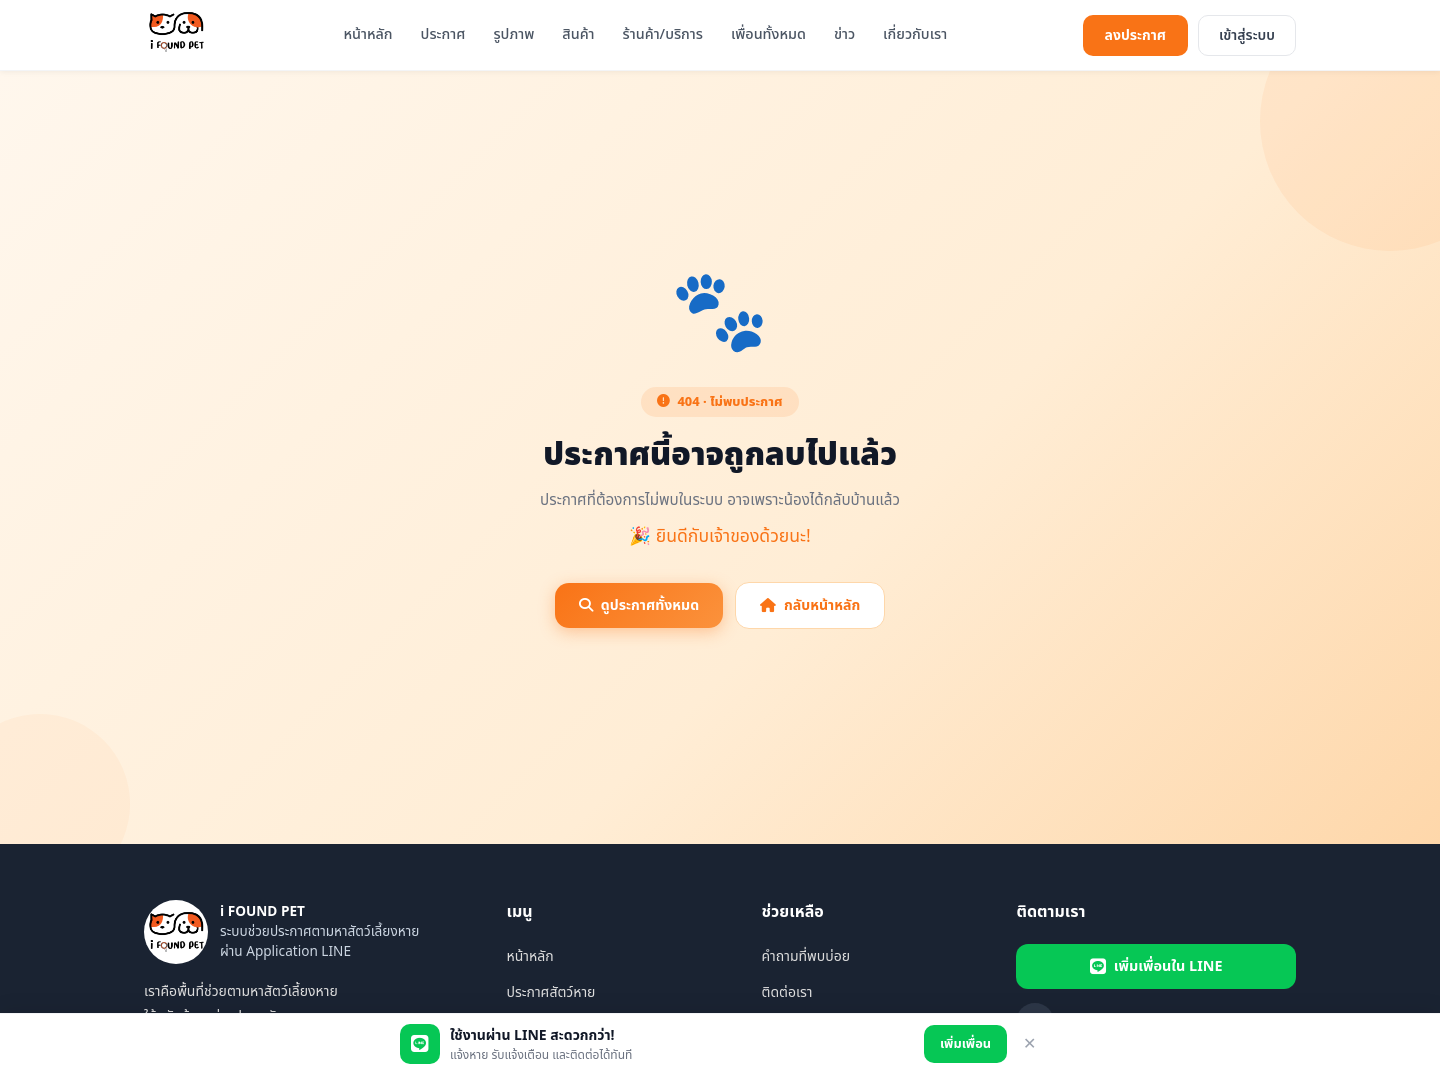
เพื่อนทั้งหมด (768, 34)
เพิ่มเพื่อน (965, 1044)
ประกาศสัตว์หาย (550, 992)
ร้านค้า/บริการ (663, 34)
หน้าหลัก (367, 34)
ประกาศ (443, 34)
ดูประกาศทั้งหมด (639, 605)
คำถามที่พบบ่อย (805, 956)
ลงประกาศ (1136, 35)
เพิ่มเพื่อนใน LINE (1156, 966)
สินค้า (578, 34)
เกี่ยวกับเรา (915, 34)
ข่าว (844, 34)
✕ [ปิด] (1029, 1043)
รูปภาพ (513, 34)
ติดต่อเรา (786, 992)
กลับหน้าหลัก (810, 605)
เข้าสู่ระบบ (1247, 35)
